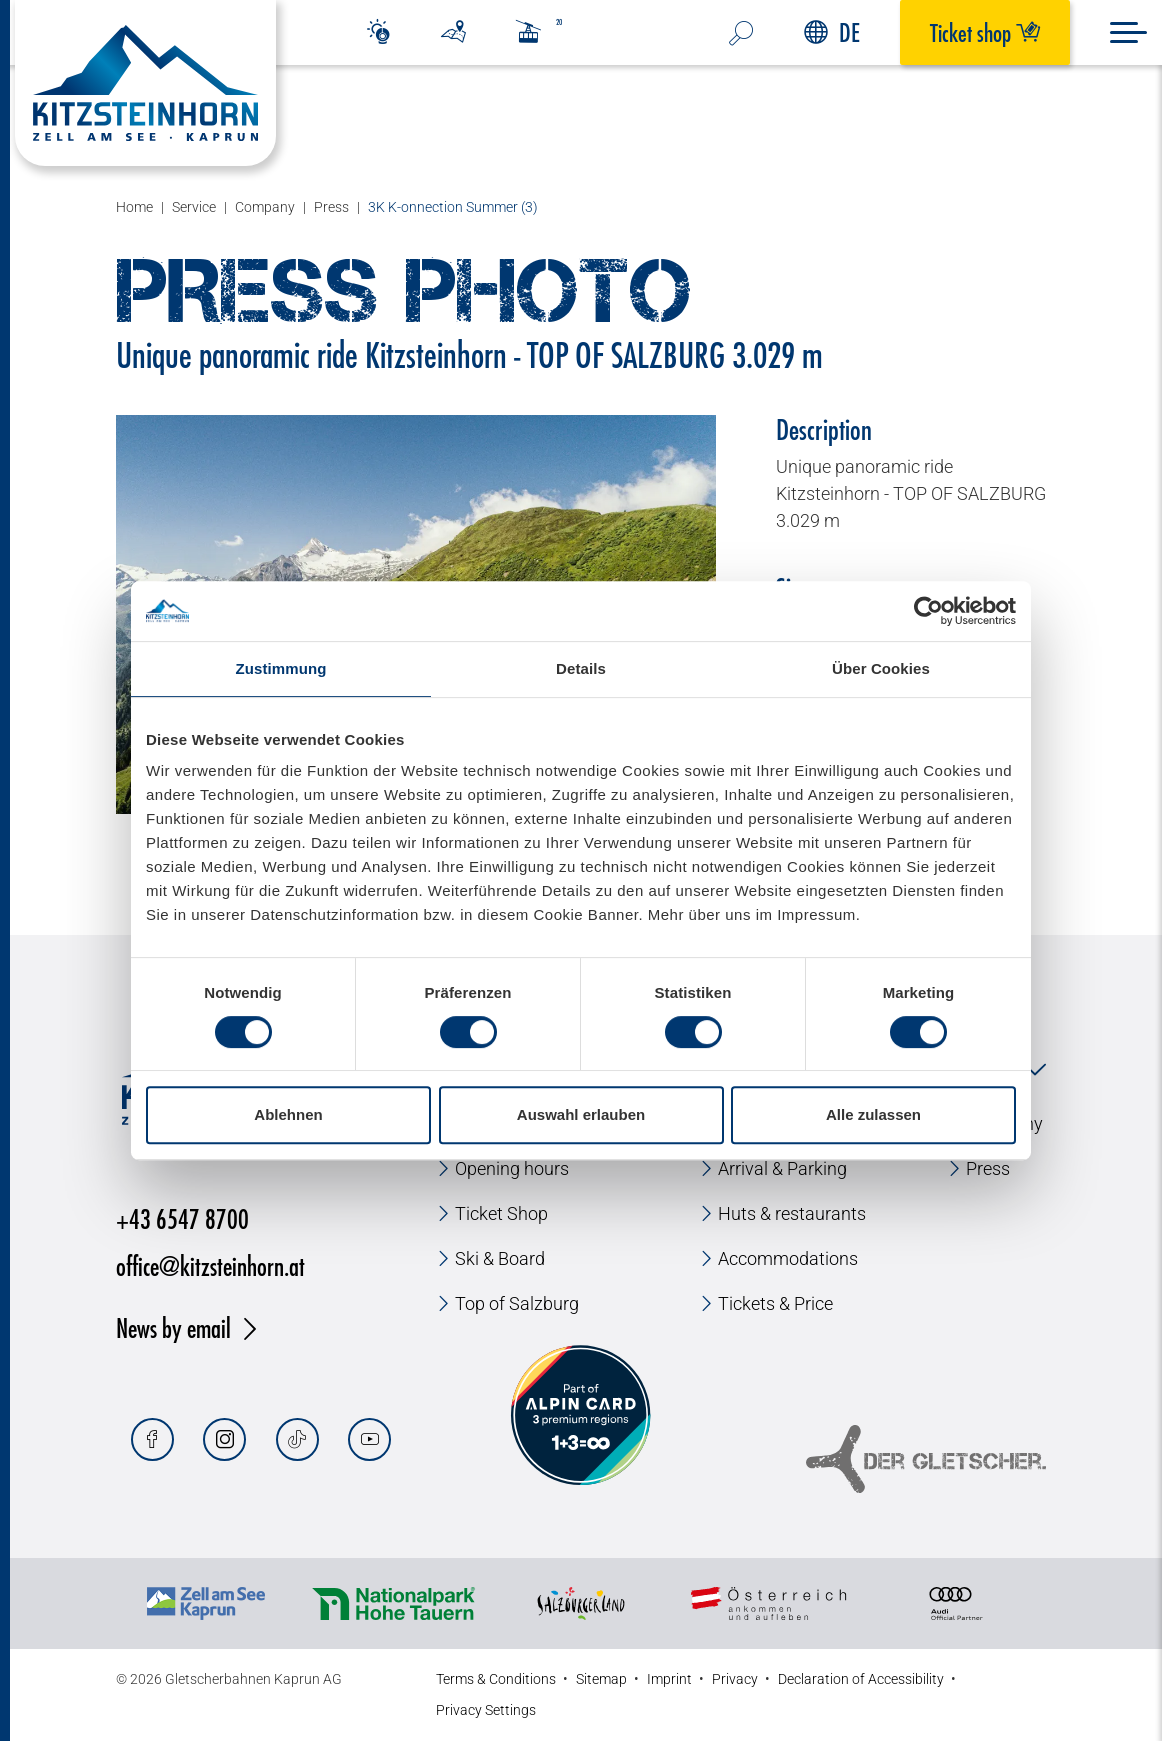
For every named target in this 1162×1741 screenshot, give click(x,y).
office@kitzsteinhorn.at (210, 1265)
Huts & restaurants (792, 1213)
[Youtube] (369, 1439)
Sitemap (601, 1679)
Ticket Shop (501, 1213)
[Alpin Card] (581, 1415)
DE (832, 32)
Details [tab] (581, 668)
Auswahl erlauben (581, 1114)
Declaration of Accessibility (861, 1679)
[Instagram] (224, 1439)
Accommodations (788, 1258)
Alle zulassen (873, 1114)
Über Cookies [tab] (881, 668)
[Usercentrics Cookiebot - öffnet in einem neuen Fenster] (928, 611)
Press (988, 1168)
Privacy (735, 1679)
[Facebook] (152, 1439)
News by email (173, 1327)
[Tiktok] (297, 1439)
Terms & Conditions (496, 1679)
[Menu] (1128, 32)
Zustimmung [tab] (281, 668)
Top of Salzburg (517, 1303)
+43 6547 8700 (182, 1218)
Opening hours (512, 1168)
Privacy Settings (486, 1710)
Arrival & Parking (782, 1168)
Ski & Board (500, 1258)
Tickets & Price (775, 1303)
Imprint (669, 1679)
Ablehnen (288, 1114)
